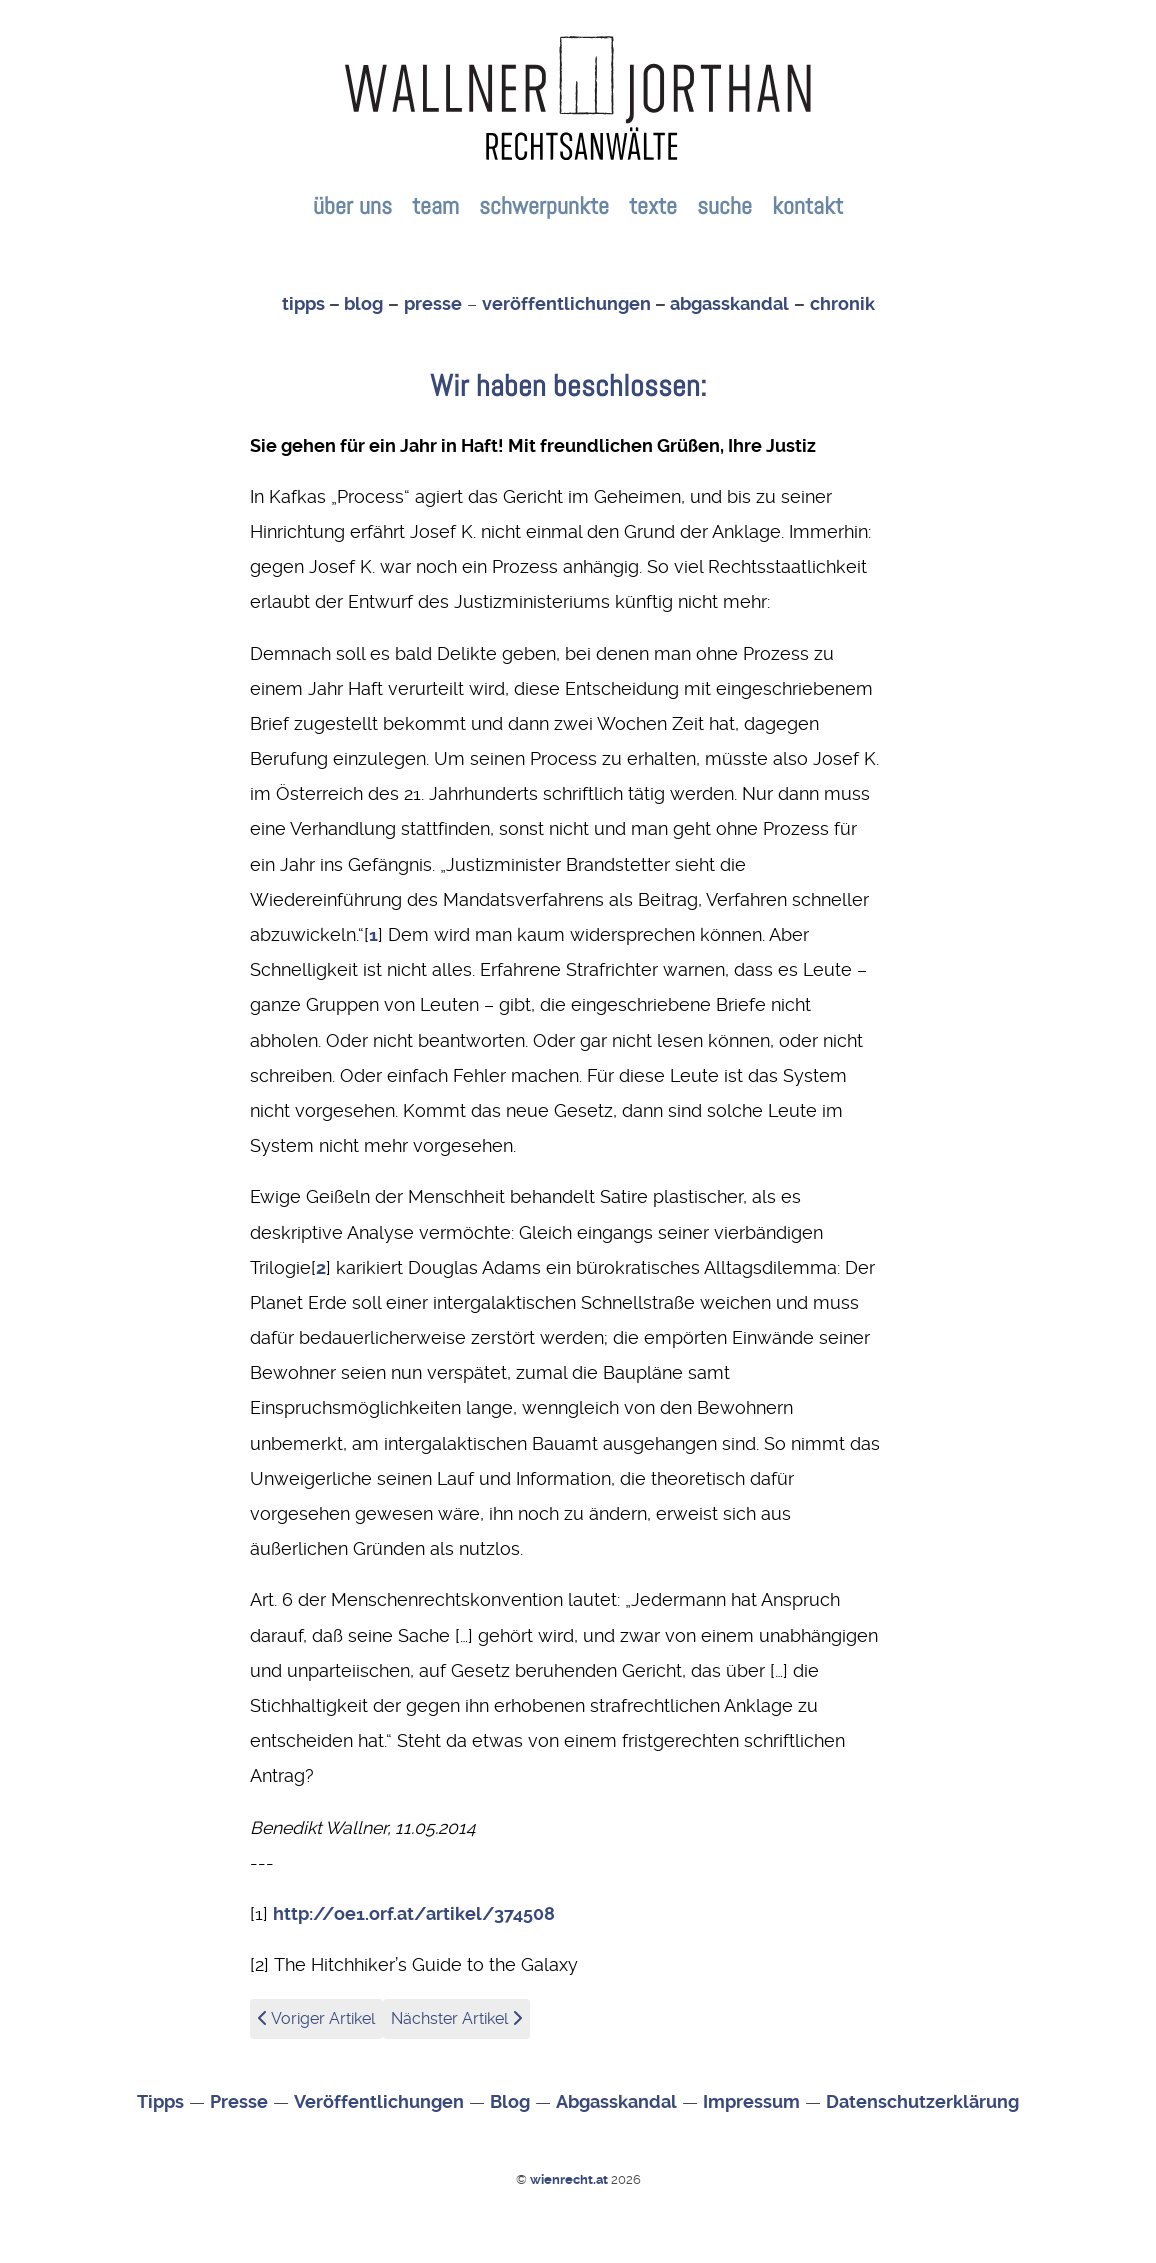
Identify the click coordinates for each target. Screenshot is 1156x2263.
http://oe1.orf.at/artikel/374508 (414, 1914)
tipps (303, 304)
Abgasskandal (616, 2102)
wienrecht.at (570, 2179)
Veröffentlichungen (379, 2102)
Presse (239, 2102)
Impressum (751, 2102)
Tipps (160, 2102)
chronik (842, 304)
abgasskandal (729, 304)
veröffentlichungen (566, 304)
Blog (510, 2102)
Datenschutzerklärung (922, 2102)
